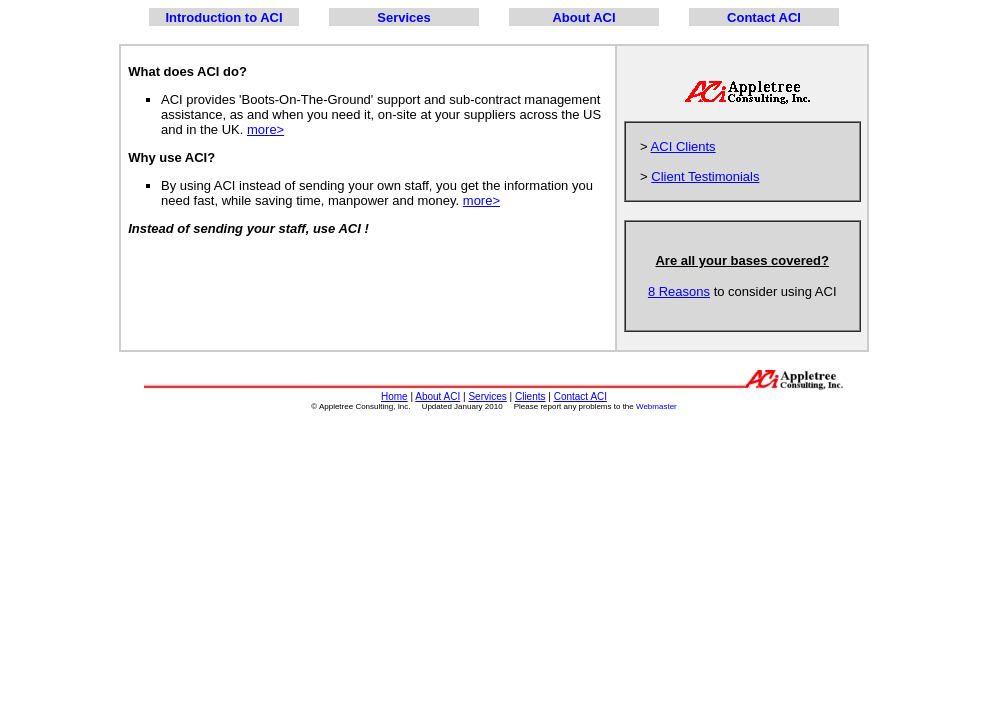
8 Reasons (679, 291)
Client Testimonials (705, 176)
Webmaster (656, 406)
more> (265, 129)
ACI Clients (683, 146)
